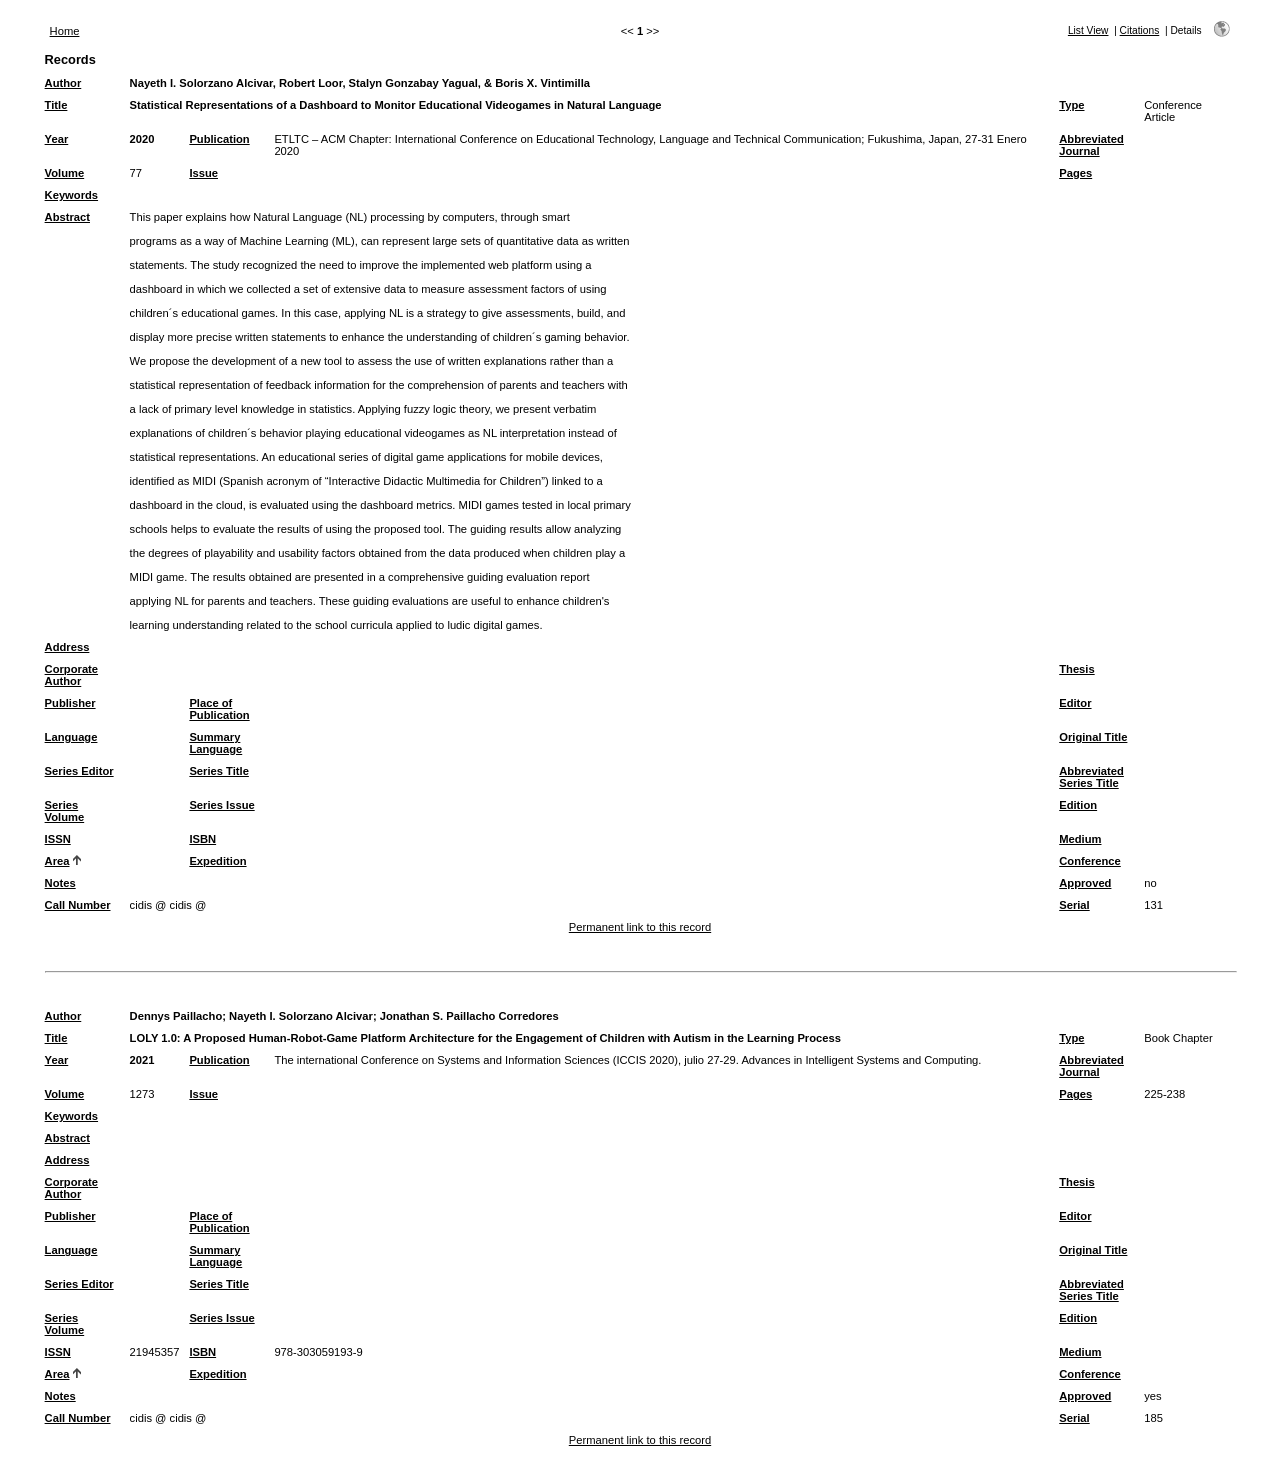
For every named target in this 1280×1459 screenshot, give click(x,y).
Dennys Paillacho (176, 1016)
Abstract (67, 217)
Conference (1090, 861)
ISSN (58, 839)
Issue (203, 173)
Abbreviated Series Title (1091, 777)
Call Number (78, 905)
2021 (142, 1060)
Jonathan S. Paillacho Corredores (469, 1016)
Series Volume (65, 811)
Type (1071, 105)
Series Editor (79, 771)
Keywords (71, 195)
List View (1088, 30)
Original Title (1093, 737)
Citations (1140, 30)
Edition (1078, 805)
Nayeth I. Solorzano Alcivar (301, 1016)
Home (65, 31)
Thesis (1076, 669)
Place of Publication (219, 709)
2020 (142, 139)
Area (57, 861)
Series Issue (221, 805)
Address (67, 647)
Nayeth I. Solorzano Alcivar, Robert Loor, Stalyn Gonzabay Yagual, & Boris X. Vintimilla (360, 83)
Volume (65, 173)
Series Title (219, 771)
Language (71, 737)
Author (63, 83)
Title (56, 105)
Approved (1085, 883)
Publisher (70, 703)
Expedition (217, 861)
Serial (1074, 905)
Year (57, 139)
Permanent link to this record (640, 927)
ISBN (202, 839)
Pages (1075, 173)
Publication (219, 139)
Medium (1080, 839)
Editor (1075, 703)
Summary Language (215, 743)
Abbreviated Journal (1091, 145)
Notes (60, 883)
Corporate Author (71, 675)
